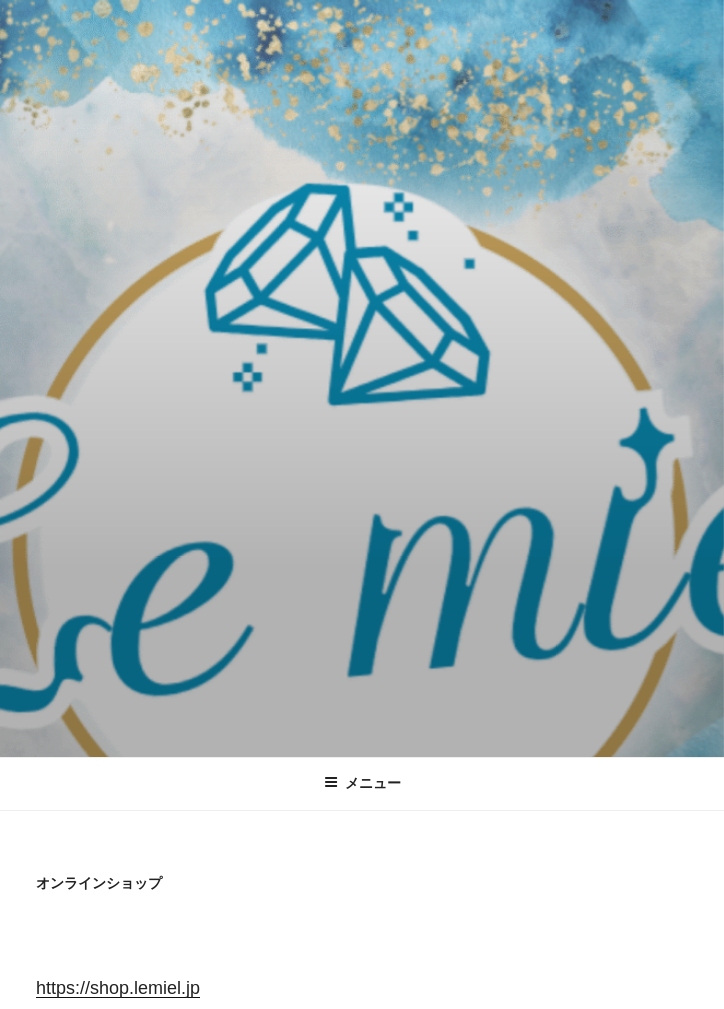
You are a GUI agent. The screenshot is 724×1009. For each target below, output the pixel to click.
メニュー (362, 783)
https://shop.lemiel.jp (118, 988)
